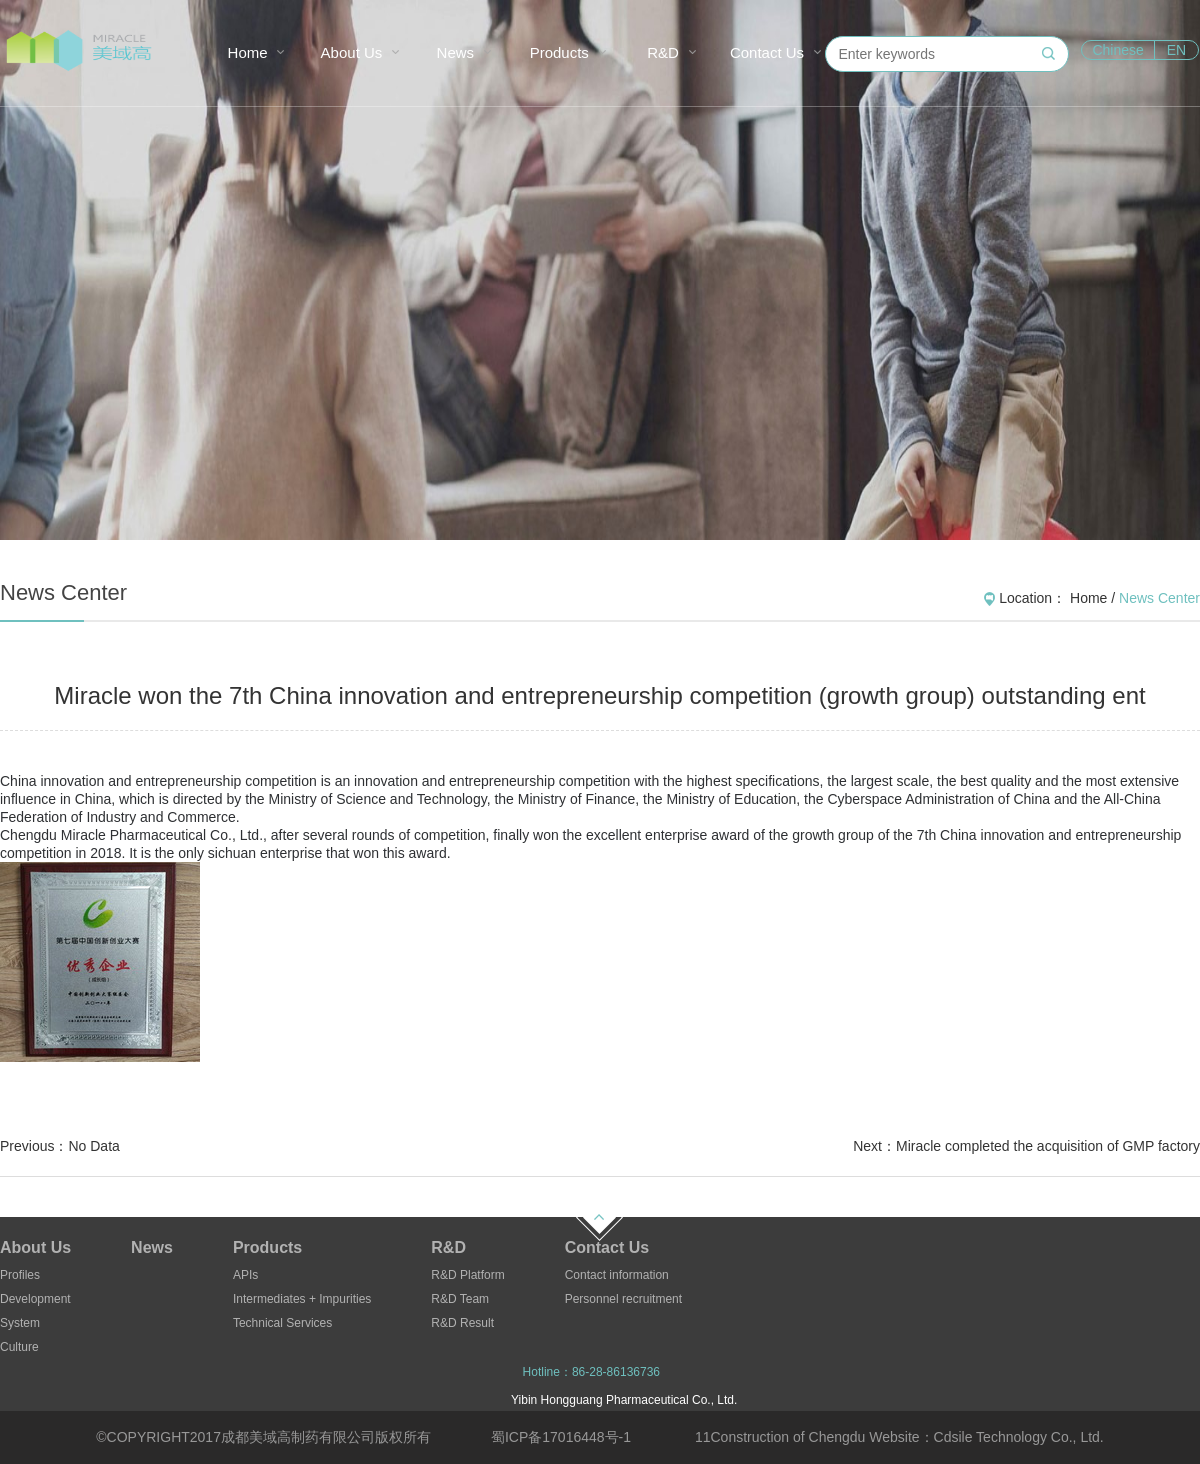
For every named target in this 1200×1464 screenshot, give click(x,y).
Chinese (1117, 50)
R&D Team (460, 1299)
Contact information (617, 1275)
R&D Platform (467, 1275)
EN (1176, 50)
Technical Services (282, 1323)
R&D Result (462, 1323)
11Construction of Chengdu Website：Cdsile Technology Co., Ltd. (899, 1437)
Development (35, 1299)
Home (248, 52)
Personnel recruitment (623, 1299)
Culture (19, 1347)
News (456, 52)
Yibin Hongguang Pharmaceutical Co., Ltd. (624, 1400)
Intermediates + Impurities (302, 1299)
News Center (1159, 598)
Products (559, 52)
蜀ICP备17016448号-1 (561, 1437)
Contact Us (767, 52)
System (20, 1323)
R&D (663, 52)
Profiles (20, 1275)
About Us (352, 52)
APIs (245, 1275)
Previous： (60, 1146)
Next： (1026, 1146)
